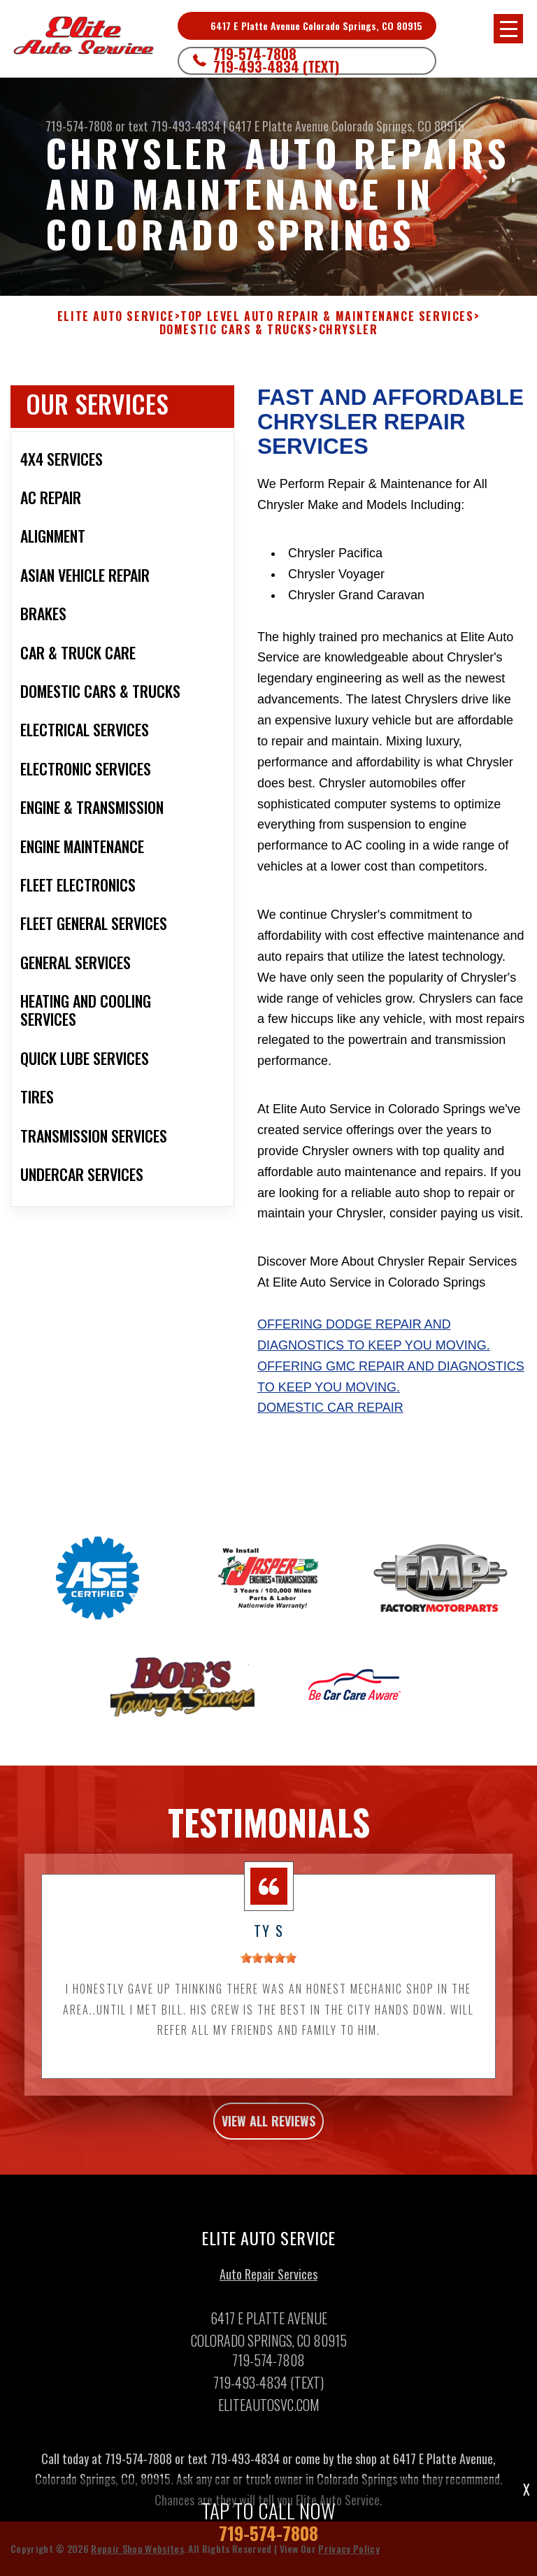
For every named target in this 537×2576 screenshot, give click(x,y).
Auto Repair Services (268, 2279)
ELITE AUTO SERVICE (116, 316)
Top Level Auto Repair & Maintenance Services (326, 316)
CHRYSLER (348, 329)
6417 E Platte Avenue (279, 126)
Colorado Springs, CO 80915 (397, 126)
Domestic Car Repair (330, 1408)
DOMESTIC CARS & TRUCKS (236, 329)
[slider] (268, 1962)
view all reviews (268, 2126)
